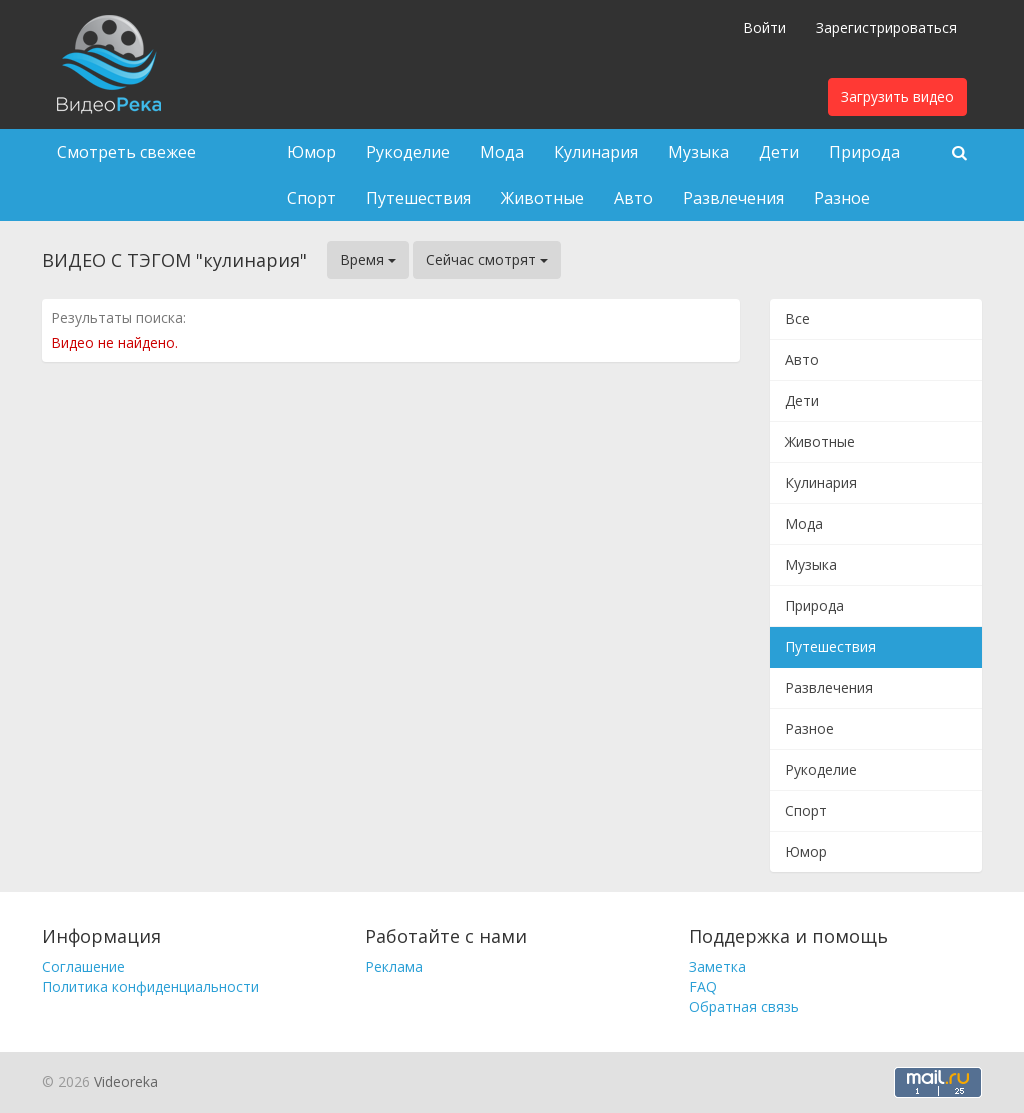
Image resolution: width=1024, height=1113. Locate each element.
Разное (842, 198)
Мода (502, 152)
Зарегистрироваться (886, 27)
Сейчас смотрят (487, 259)
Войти (764, 27)
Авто (633, 198)
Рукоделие (408, 152)
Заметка (717, 966)
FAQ (703, 986)
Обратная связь (744, 1006)
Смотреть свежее (126, 152)
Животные (542, 198)
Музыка (698, 152)
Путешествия (418, 198)
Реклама (394, 966)
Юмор (311, 152)
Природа (864, 152)
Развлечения (733, 198)
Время (368, 259)
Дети (779, 152)
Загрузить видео (897, 96)
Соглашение (83, 966)
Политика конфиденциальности (150, 986)
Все (797, 318)
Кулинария (596, 152)
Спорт (311, 198)
